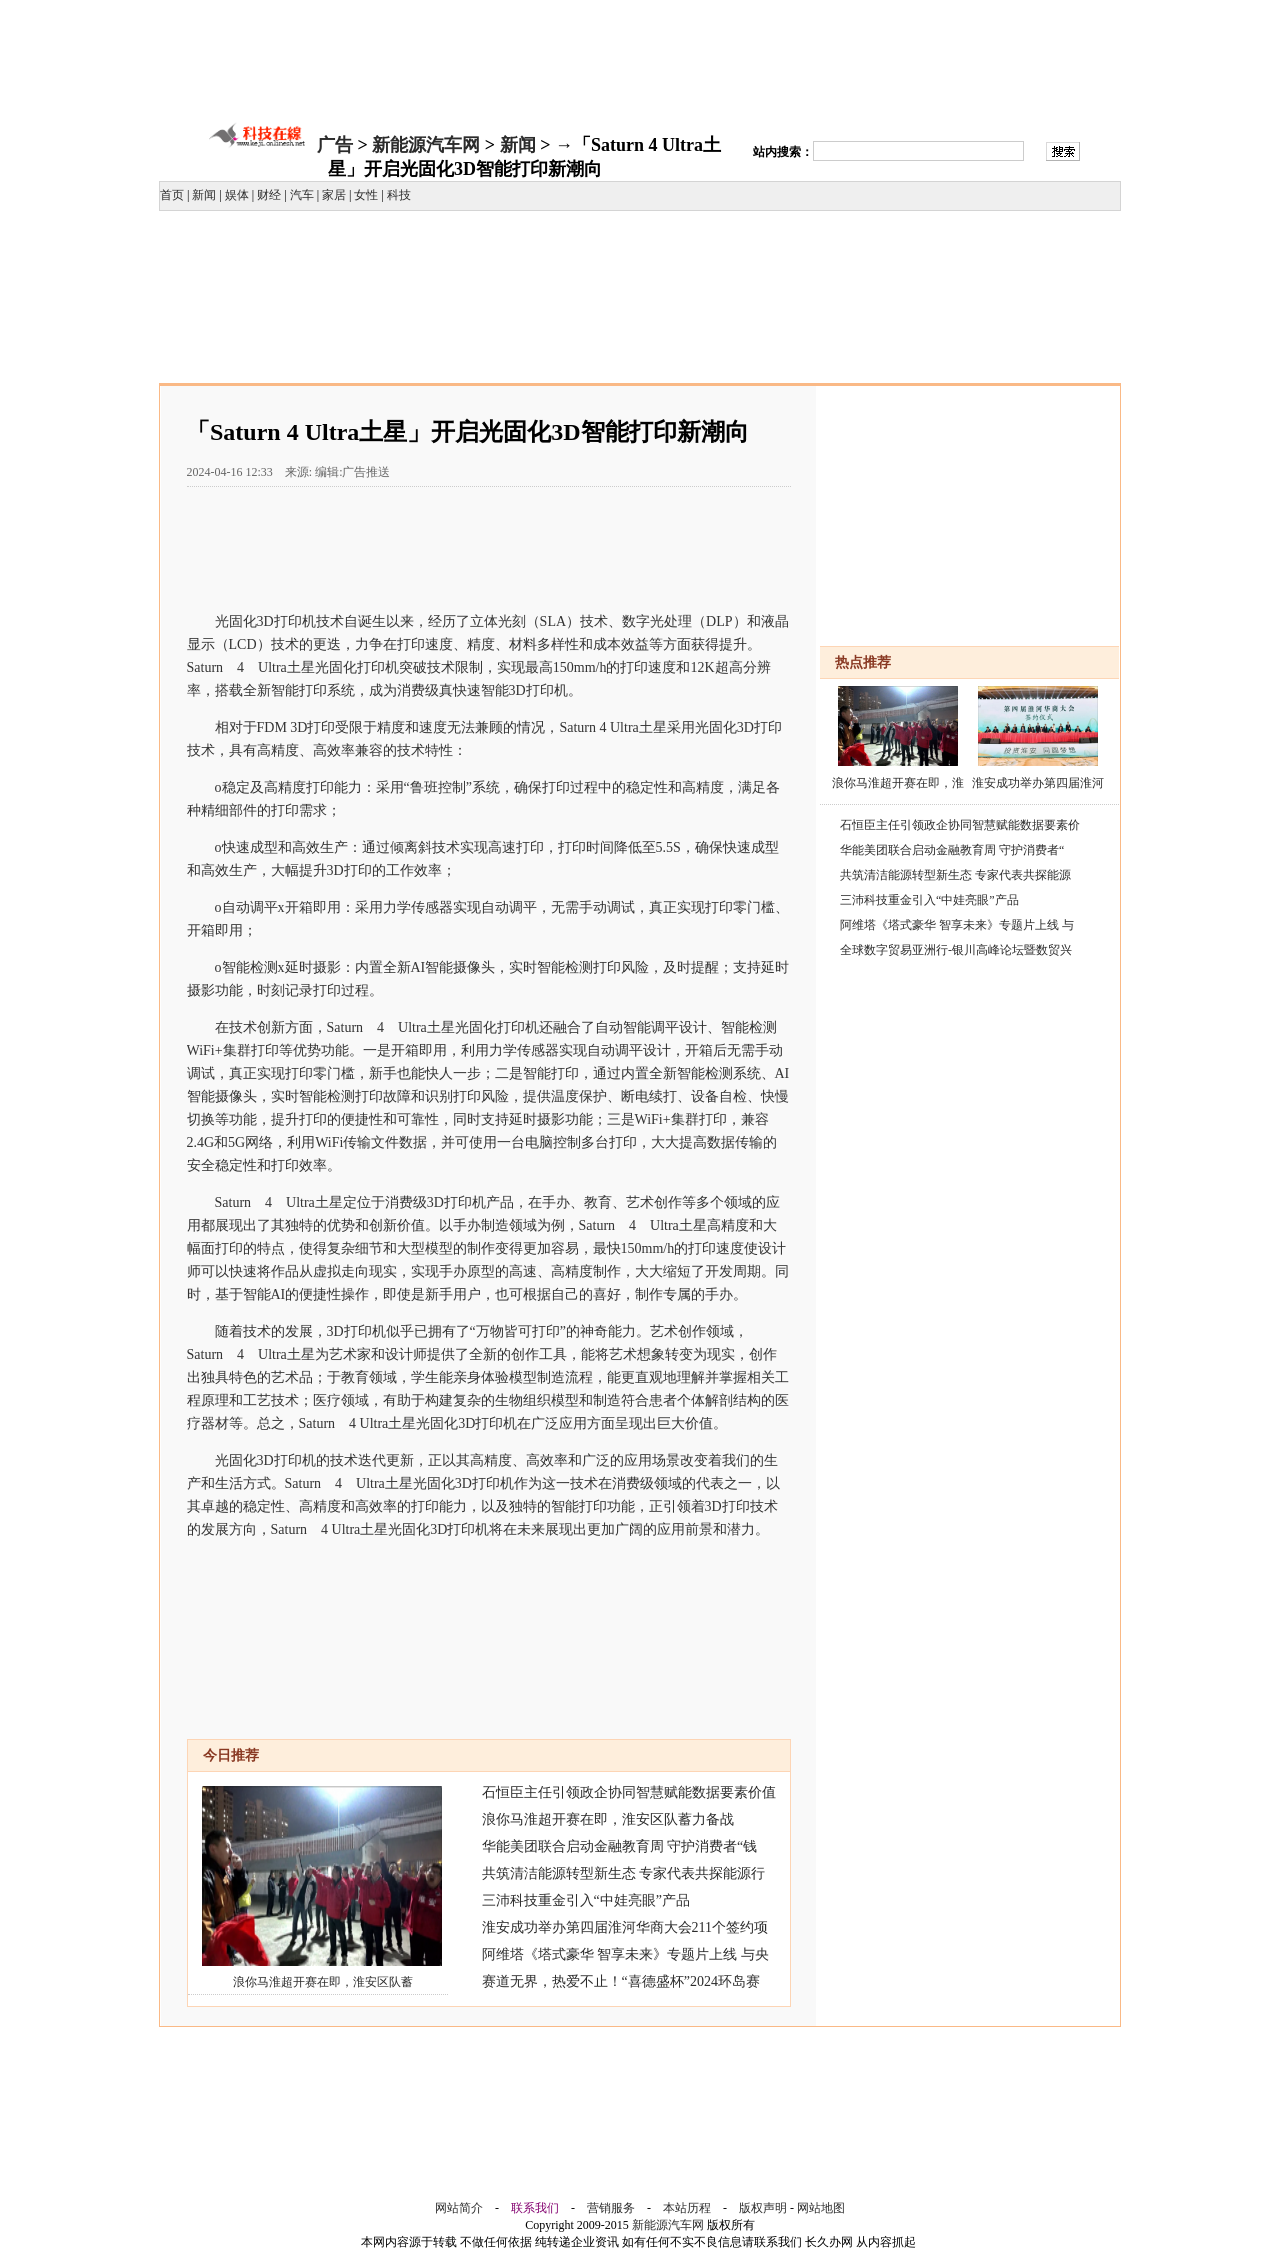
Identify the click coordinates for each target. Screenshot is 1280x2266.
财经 (269, 195)
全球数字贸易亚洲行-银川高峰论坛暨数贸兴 (956, 950)
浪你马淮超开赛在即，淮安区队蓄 (323, 1982)
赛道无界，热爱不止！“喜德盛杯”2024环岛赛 (621, 1981)
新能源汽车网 (426, 145)
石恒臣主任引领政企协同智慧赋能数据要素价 (960, 825)
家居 (334, 195)
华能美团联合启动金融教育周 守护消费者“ (952, 850)
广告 (335, 145)
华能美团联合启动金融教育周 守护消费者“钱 (620, 1846)
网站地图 (821, 2208)
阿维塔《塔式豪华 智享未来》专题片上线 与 (957, 925)
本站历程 (687, 2208)
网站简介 (459, 2208)
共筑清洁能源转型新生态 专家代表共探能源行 (624, 1873)
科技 (399, 195)
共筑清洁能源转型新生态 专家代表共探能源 (955, 875)
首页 (172, 195)
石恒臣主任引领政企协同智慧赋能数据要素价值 (629, 1792)
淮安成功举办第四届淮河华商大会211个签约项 (625, 1927)
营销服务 (611, 2208)
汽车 (302, 195)
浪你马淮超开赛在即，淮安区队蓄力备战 (608, 1819)
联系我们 (535, 2208)
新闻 (518, 145)
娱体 (237, 195)
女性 (366, 195)
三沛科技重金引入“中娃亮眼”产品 (586, 1900)
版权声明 (763, 2208)
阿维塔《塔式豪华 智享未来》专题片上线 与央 (625, 1954)
